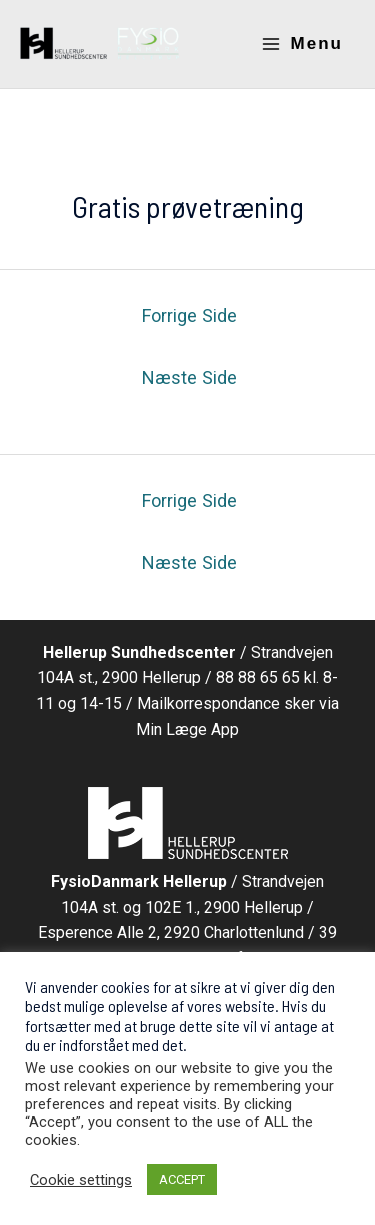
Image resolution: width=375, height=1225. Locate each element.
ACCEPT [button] (182, 1179)
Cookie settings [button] (81, 1180)
